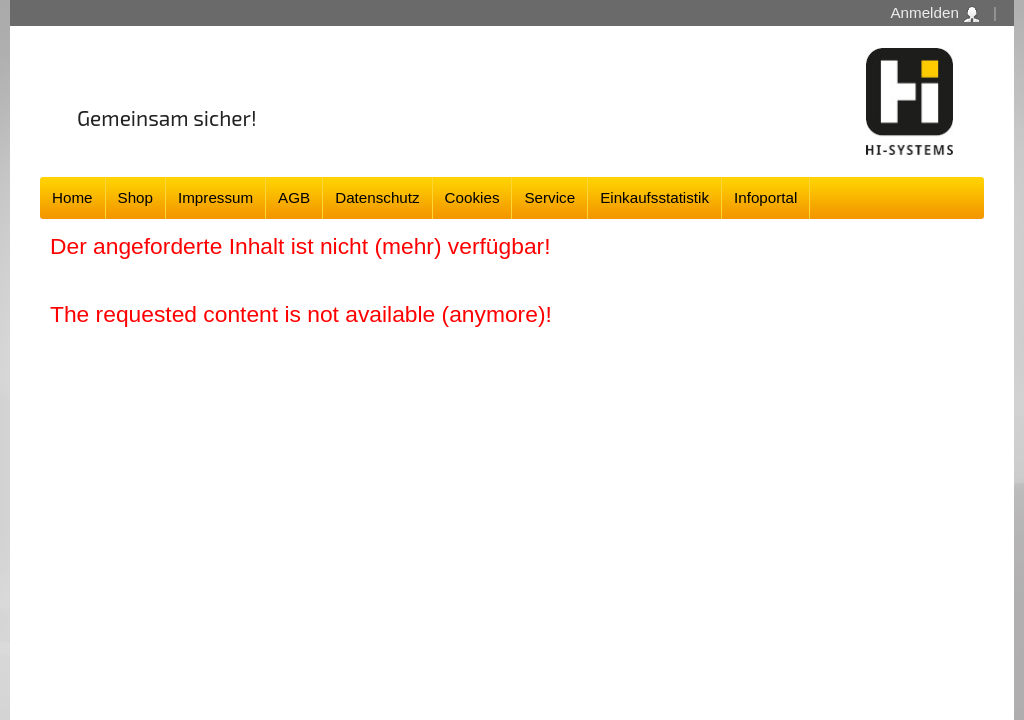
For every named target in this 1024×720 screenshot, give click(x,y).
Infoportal (765, 197)
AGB (294, 197)
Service (549, 197)
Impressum (215, 197)
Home (72, 197)
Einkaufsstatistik (654, 197)
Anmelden (934, 13)
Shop (135, 197)
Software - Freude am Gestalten (910, 101)
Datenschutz (377, 197)
